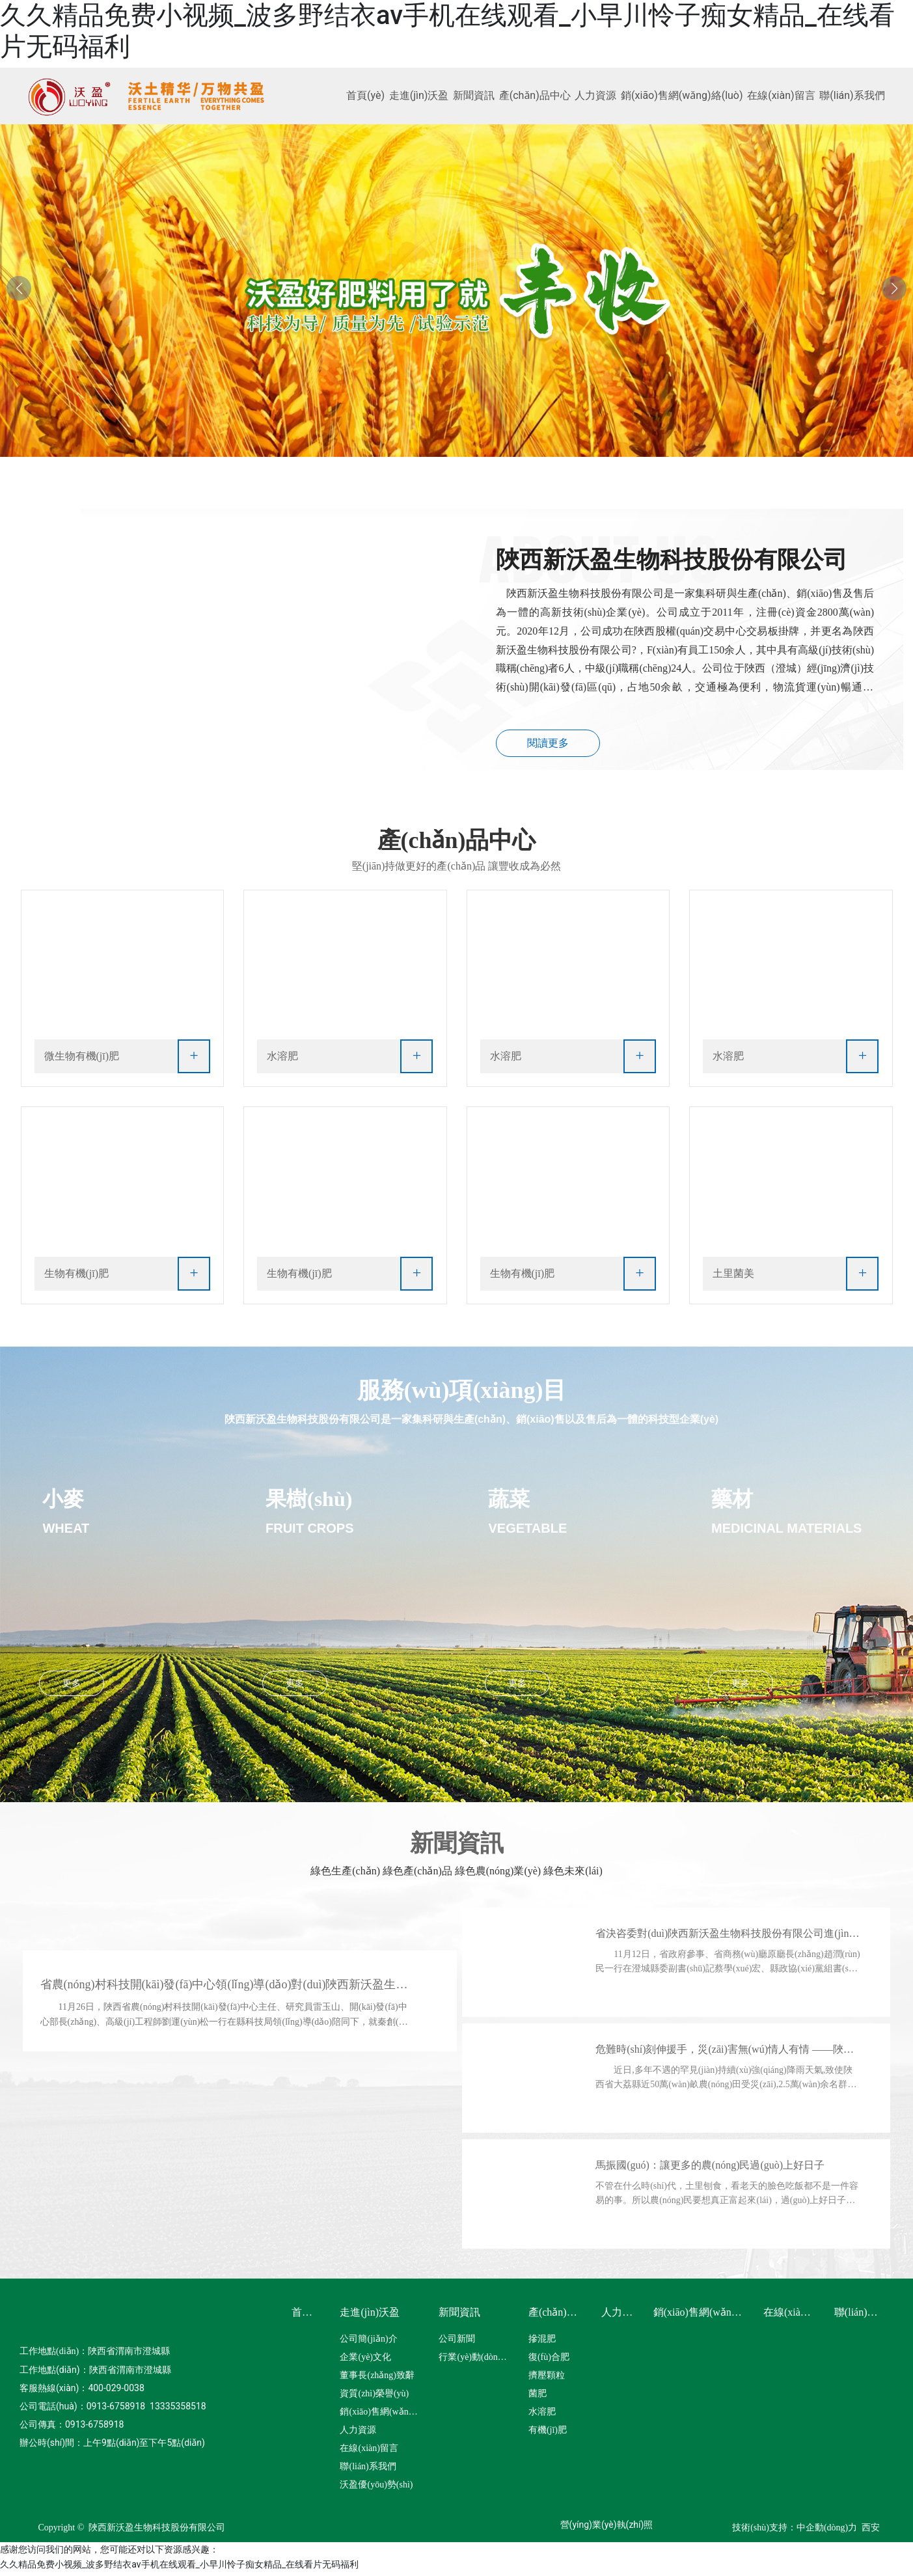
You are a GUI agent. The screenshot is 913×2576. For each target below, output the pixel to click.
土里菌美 (733, 1276)
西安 (871, 2531)
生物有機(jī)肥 (76, 1276)
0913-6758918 (116, 2409)
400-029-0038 (116, 2391)
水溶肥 (282, 1059)
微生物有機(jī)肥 (82, 1059)
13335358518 (178, 2409)
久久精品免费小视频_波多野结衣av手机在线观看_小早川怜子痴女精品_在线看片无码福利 (179, 2567)
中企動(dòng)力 (827, 2531)
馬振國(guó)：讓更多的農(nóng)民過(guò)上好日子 (714, 2168)
